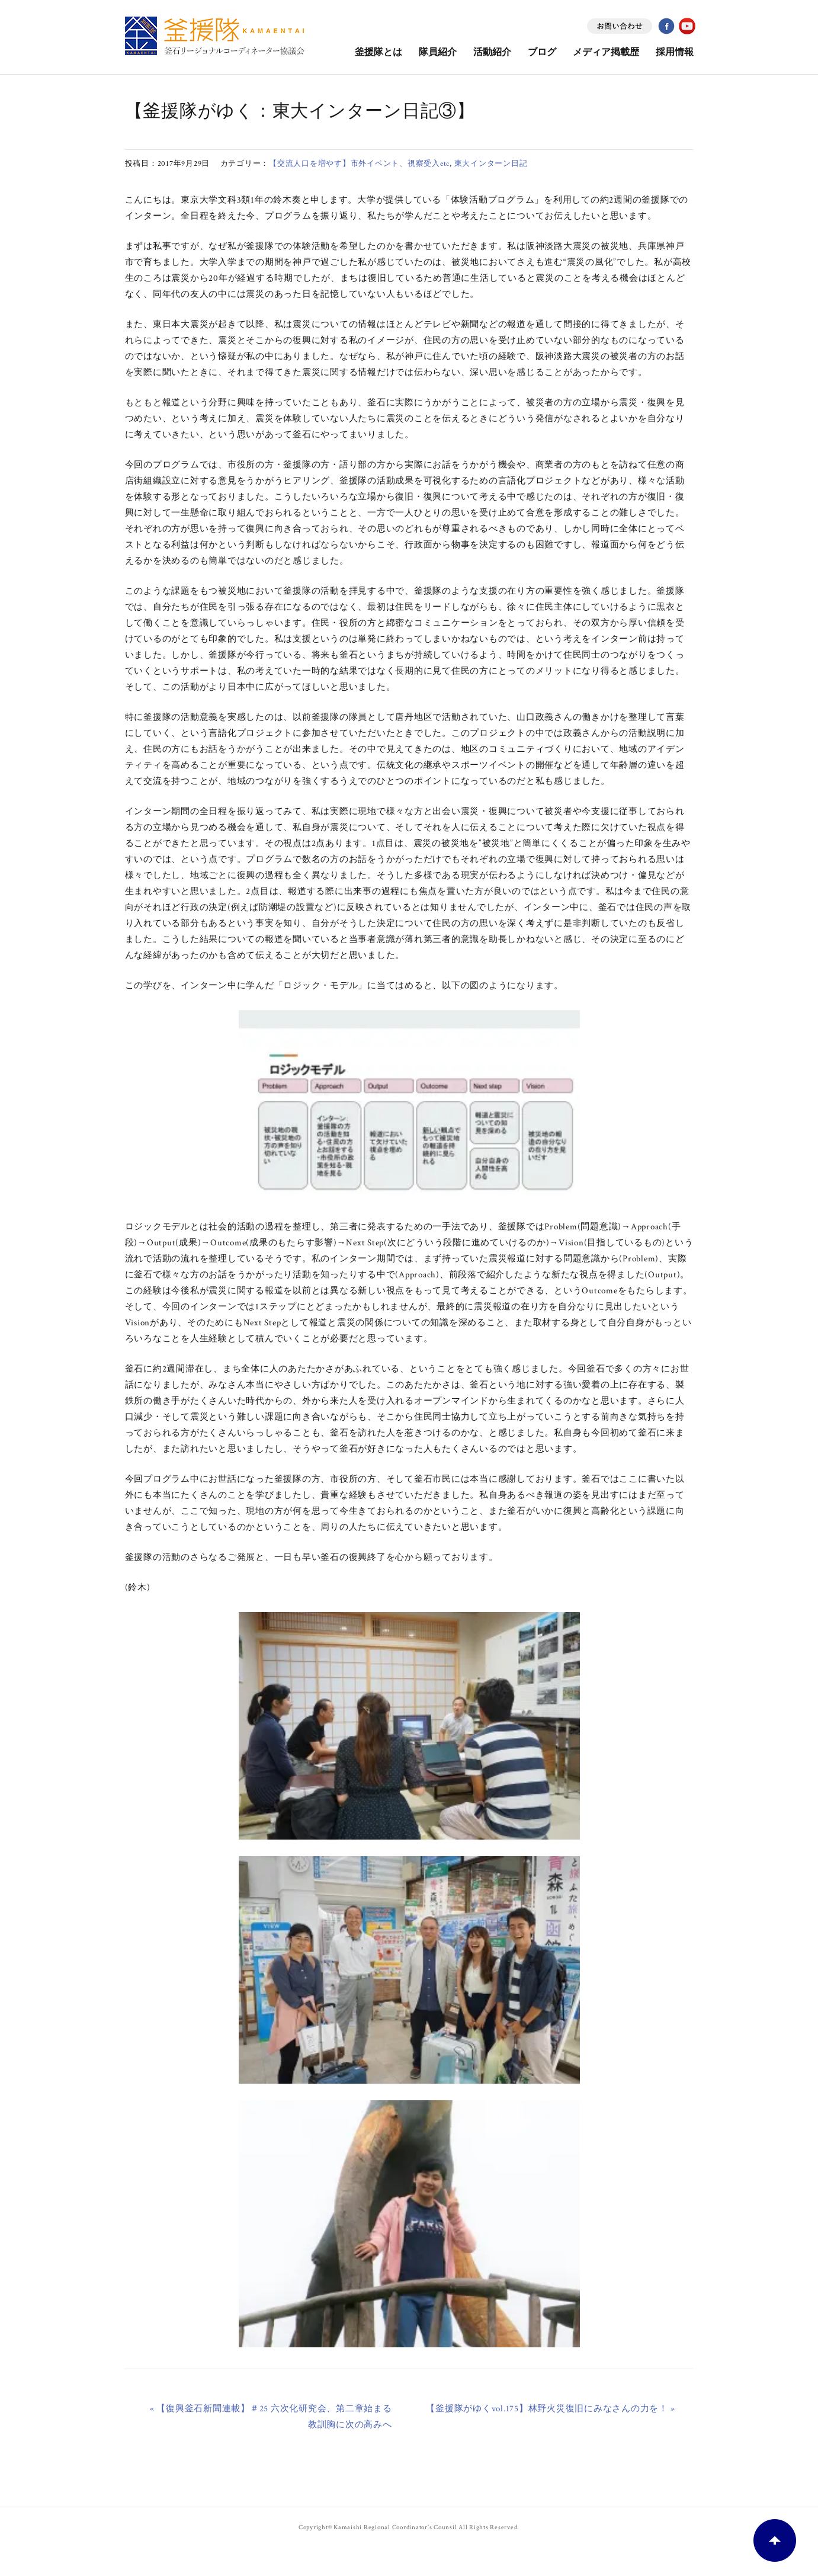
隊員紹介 (438, 52)
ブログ (542, 52)
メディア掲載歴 (606, 52)
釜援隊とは (378, 52)
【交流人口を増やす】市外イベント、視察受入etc (359, 163)
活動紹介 (492, 52)
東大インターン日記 (491, 163)
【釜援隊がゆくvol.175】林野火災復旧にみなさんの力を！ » (550, 2408)
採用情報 (675, 52)
